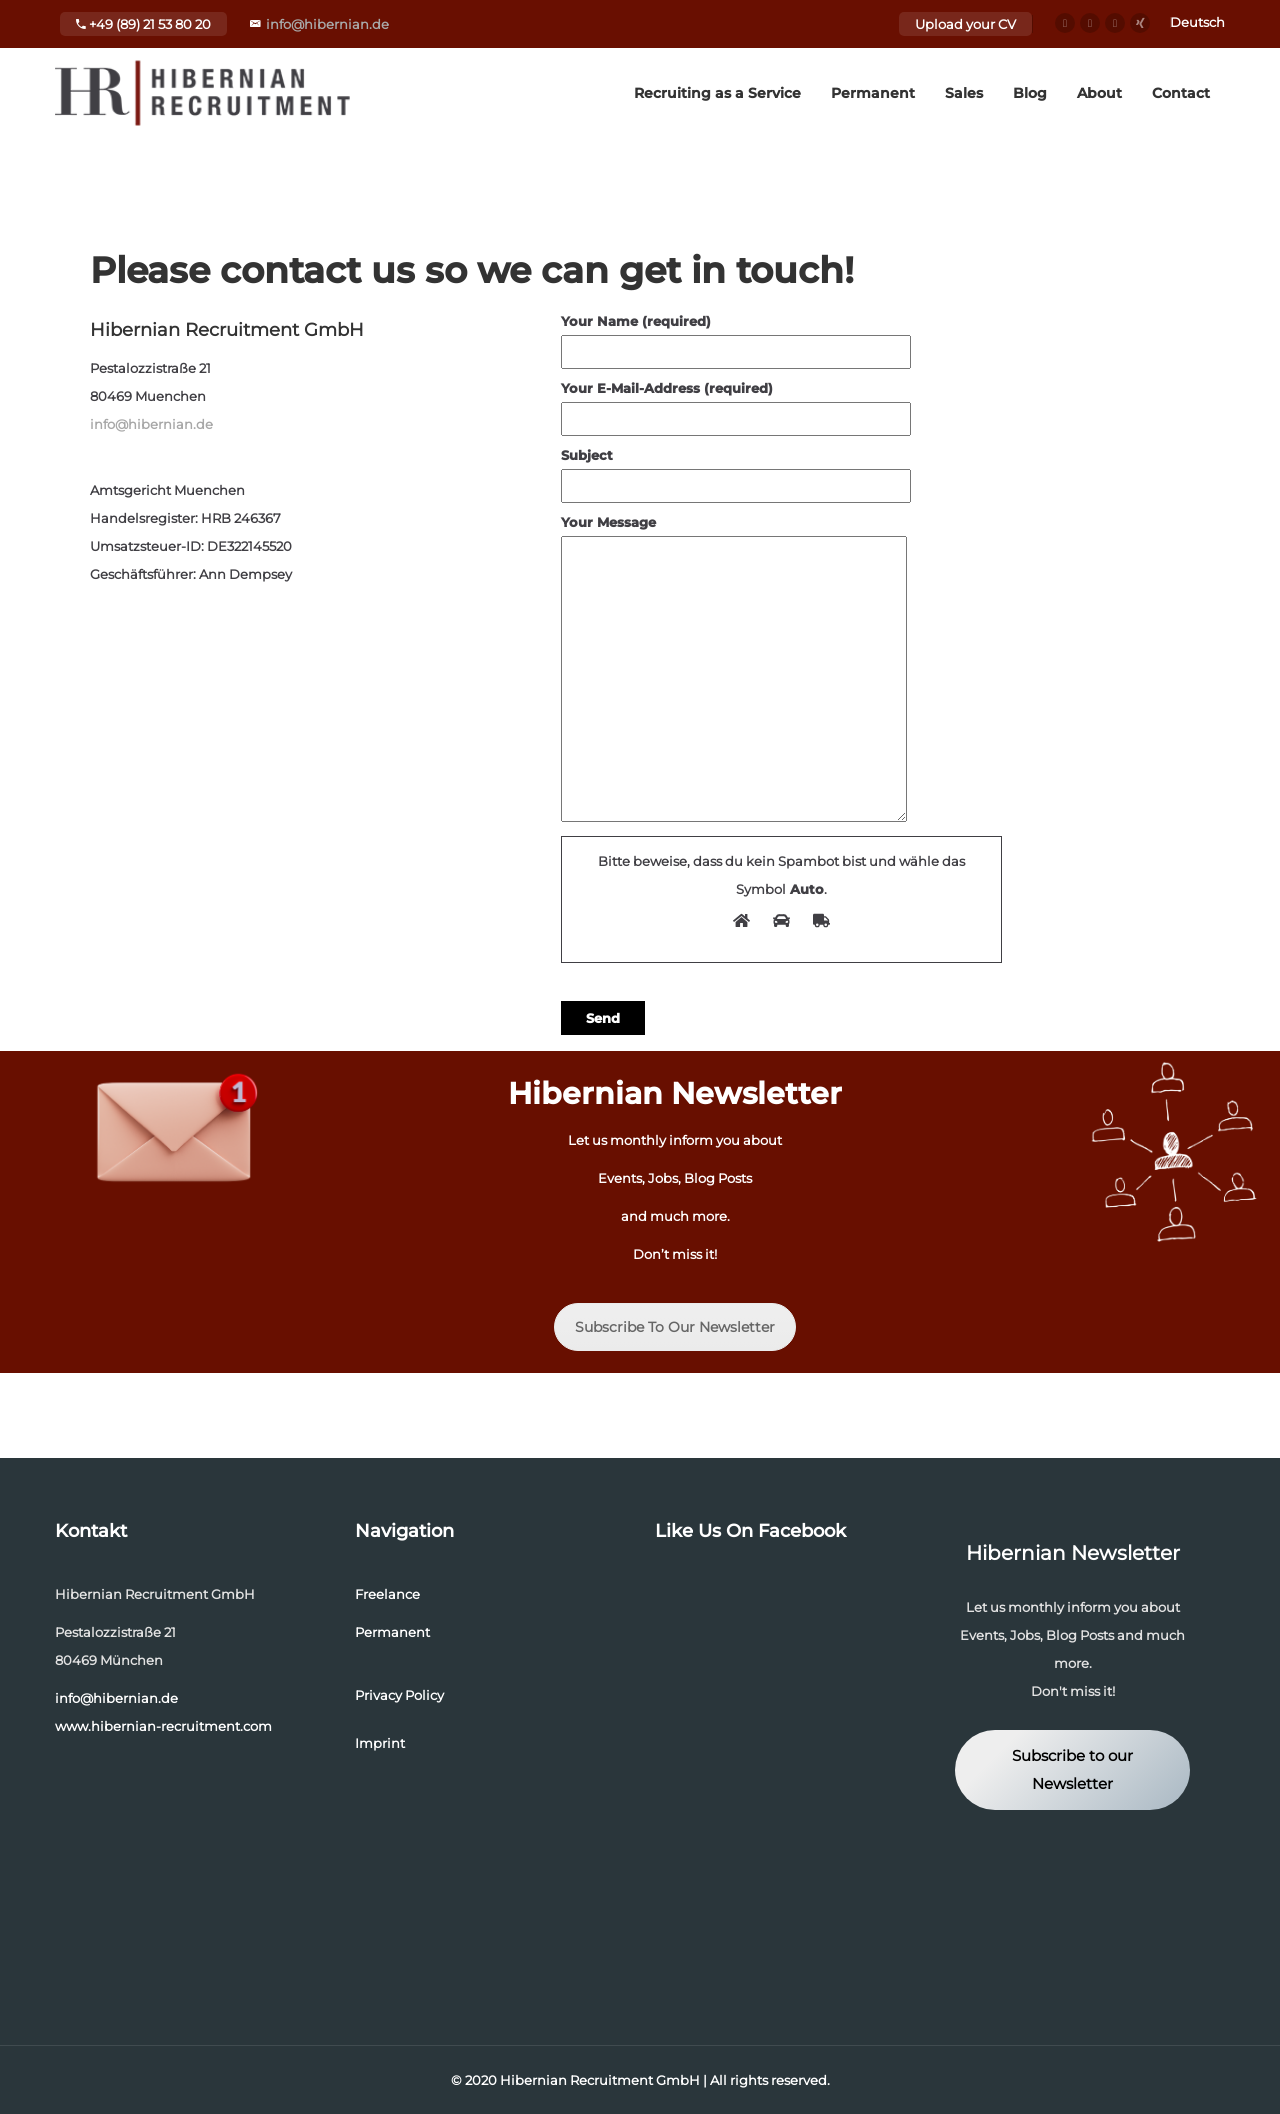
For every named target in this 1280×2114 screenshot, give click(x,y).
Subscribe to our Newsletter (1072, 1770)
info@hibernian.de (327, 24)
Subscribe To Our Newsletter (675, 1327)
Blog (1030, 93)
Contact (1181, 93)
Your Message (734, 669)
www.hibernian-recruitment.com (163, 1726)
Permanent (873, 93)
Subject (736, 470)
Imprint (380, 1743)
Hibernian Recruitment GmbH (600, 2080)
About (1099, 93)
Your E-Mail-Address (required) (736, 403)
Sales (964, 93)
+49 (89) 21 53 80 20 (143, 24)
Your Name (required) (736, 336)
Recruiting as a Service (717, 93)
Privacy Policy (399, 1695)
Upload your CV (965, 24)
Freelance (387, 1594)
